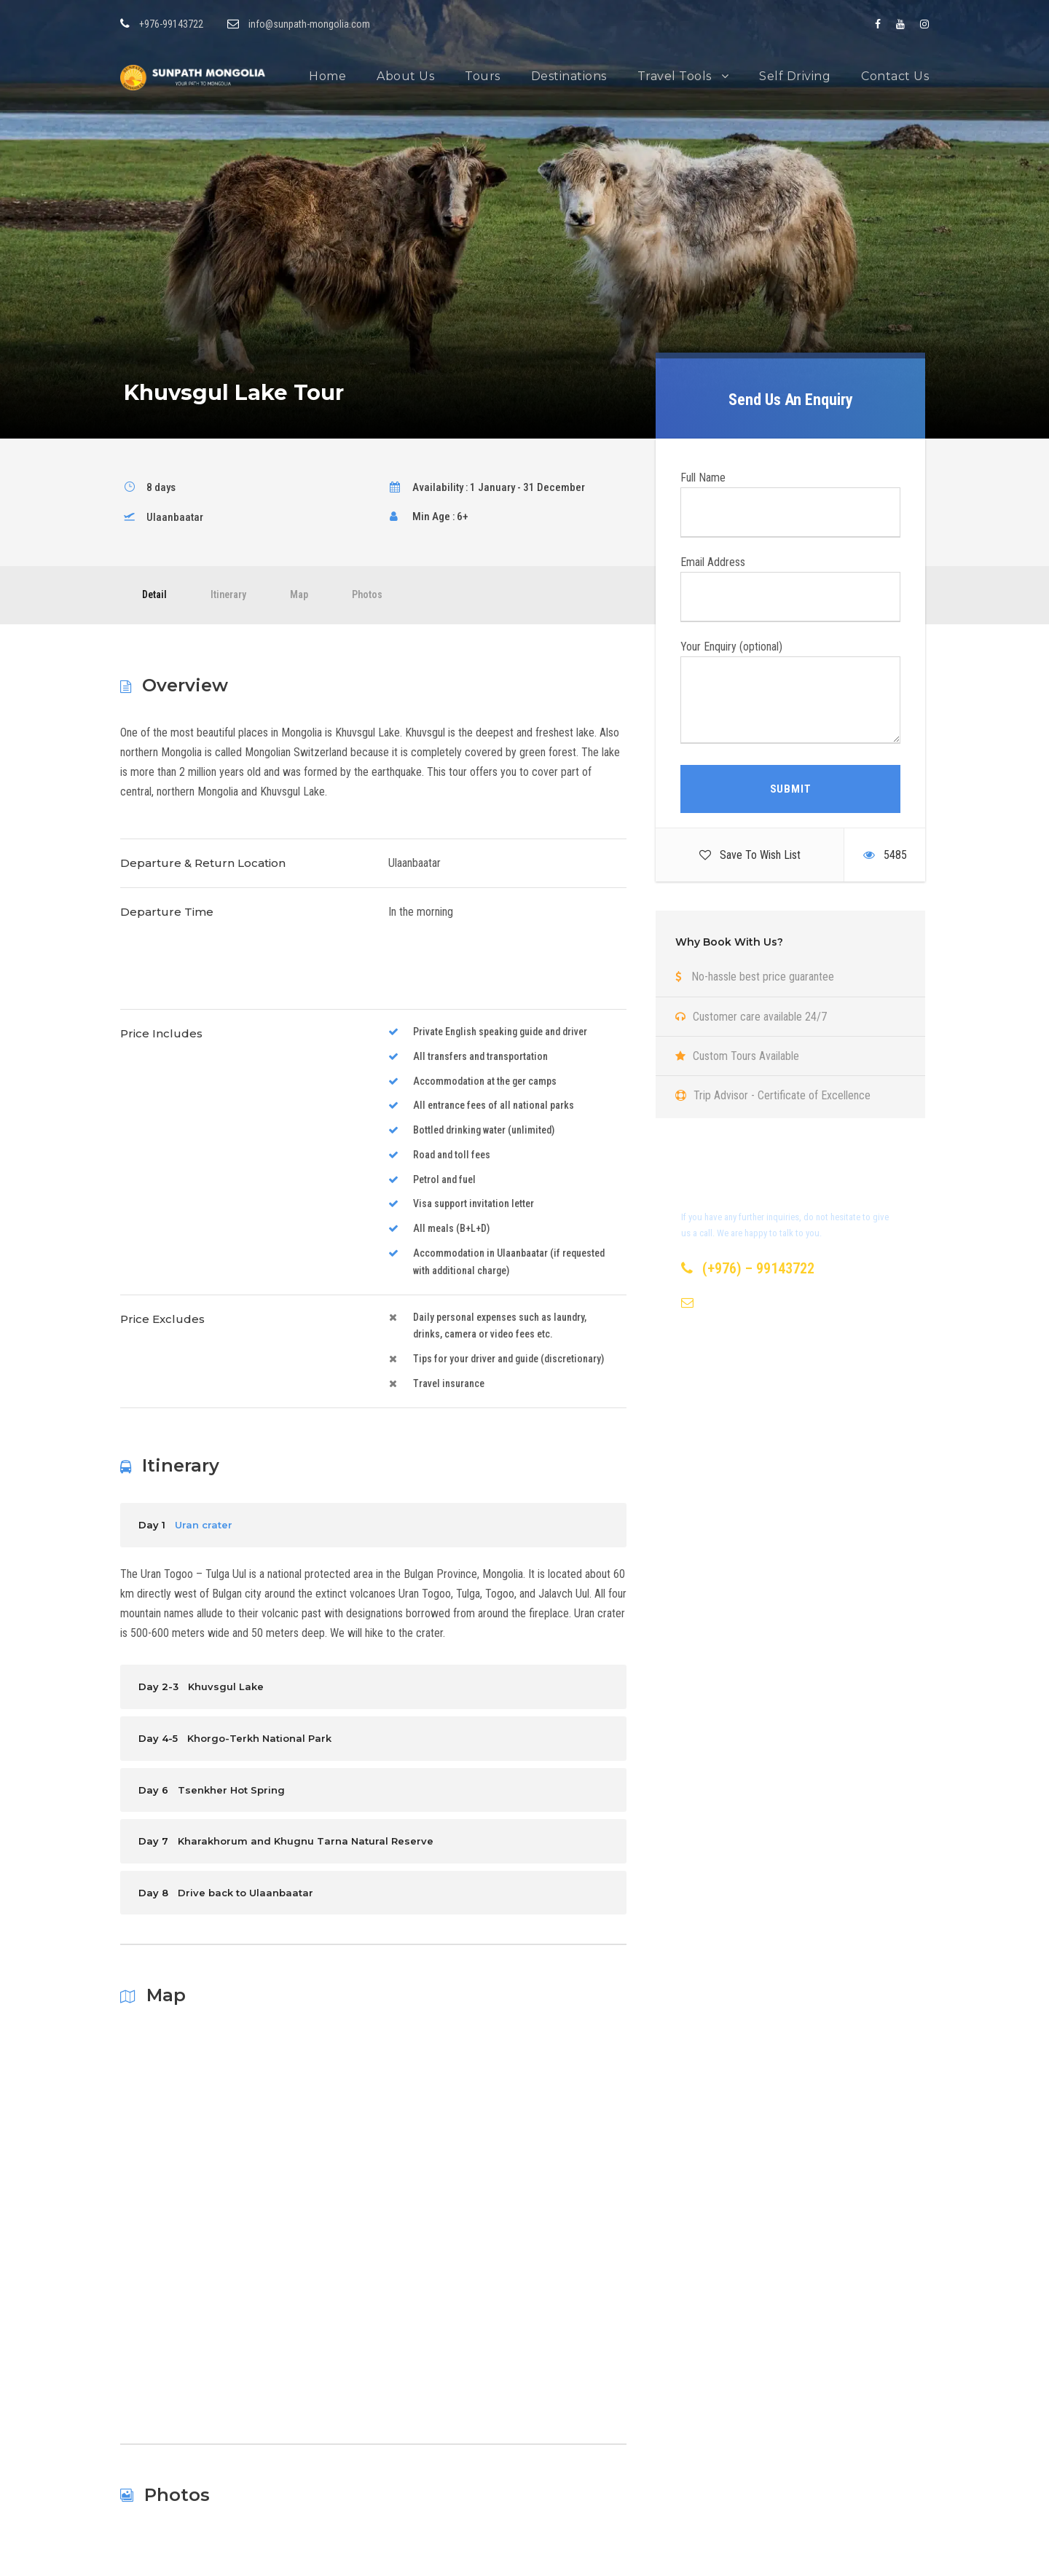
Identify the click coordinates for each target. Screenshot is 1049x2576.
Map (299, 594)
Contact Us (895, 76)
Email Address (790, 588)
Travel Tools (674, 76)
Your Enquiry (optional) (790, 695)
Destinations (569, 76)
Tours (482, 76)
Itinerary (228, 594)
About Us (405, 76)
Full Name (790, 504)
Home (327, 76)
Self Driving (794, 76)
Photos (367, 594)
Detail (154, 594)
